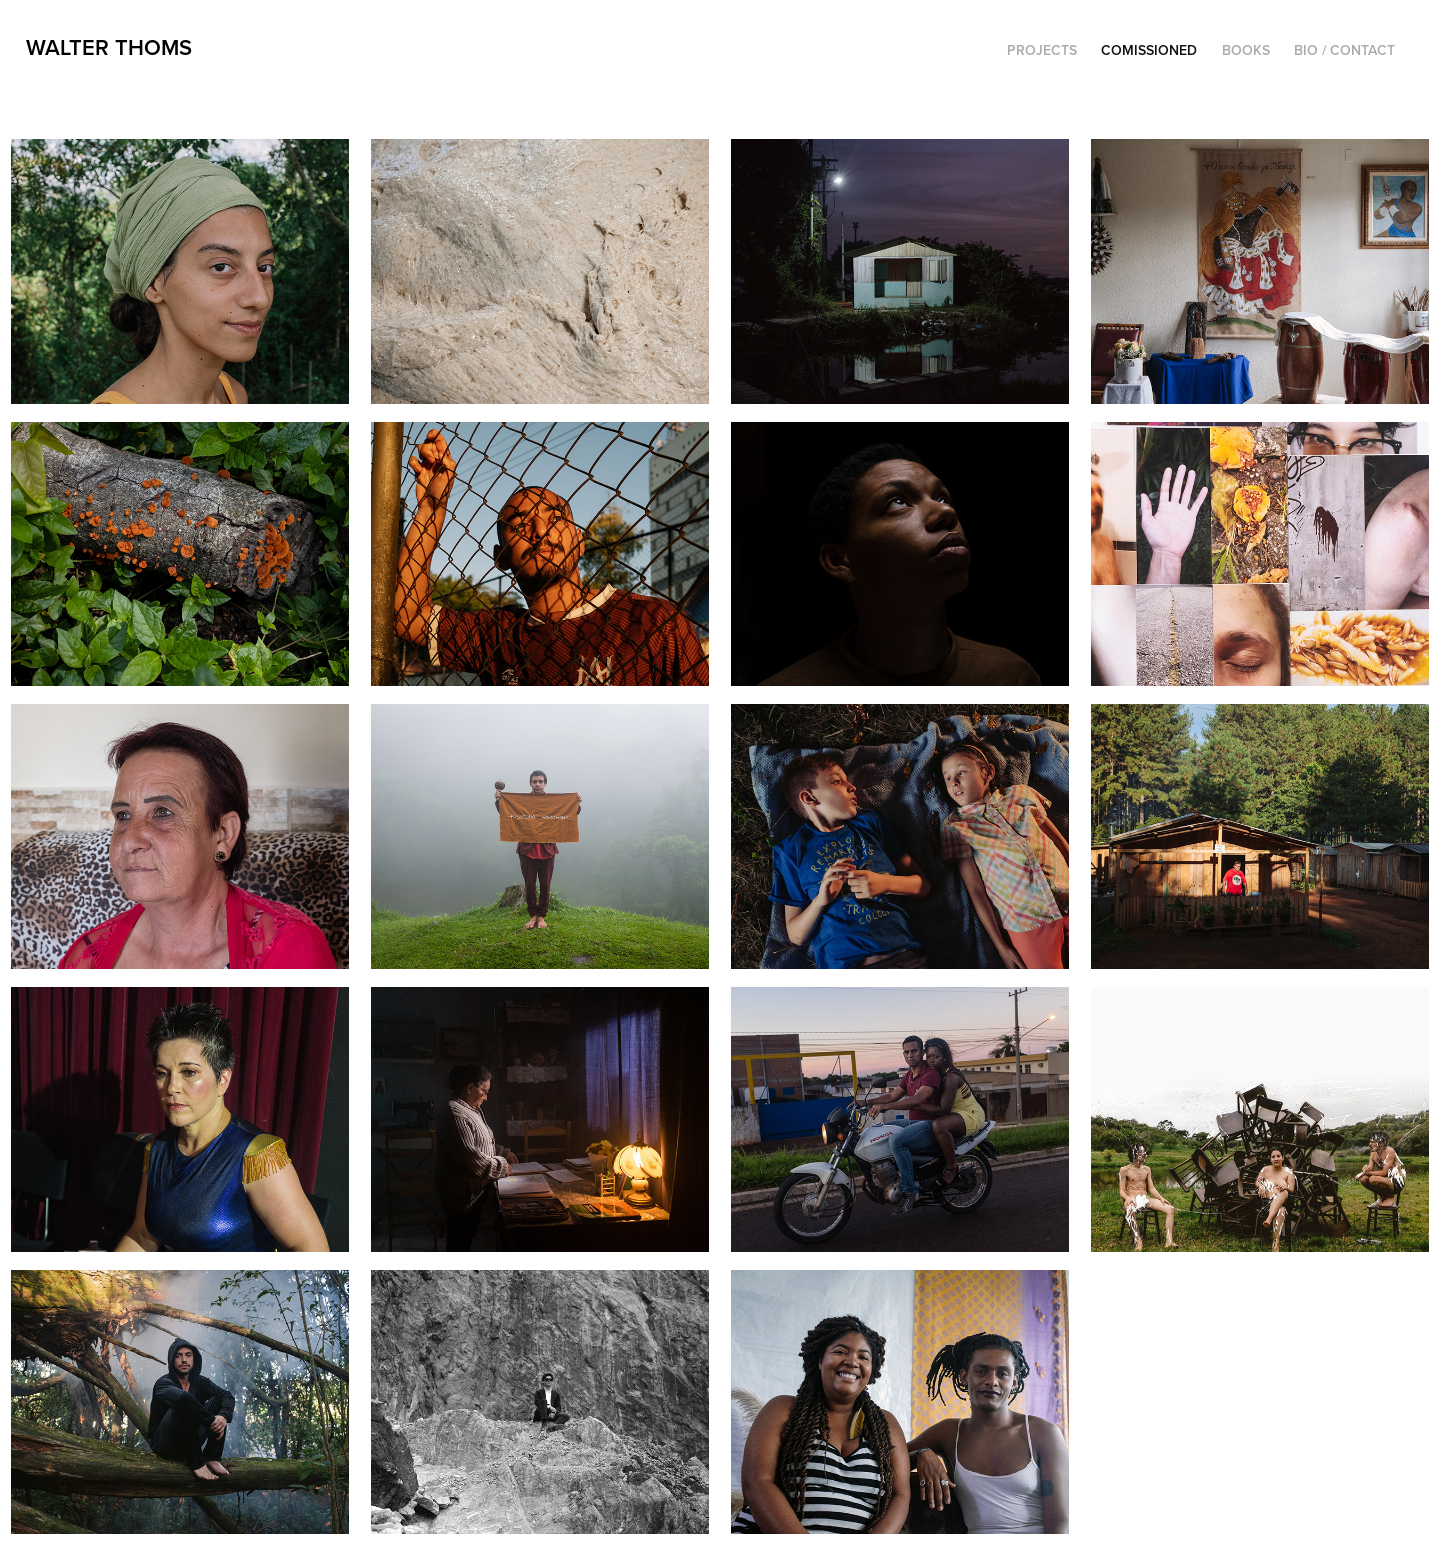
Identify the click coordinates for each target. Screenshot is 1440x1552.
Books (1246, 50)
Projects (1042, 50)
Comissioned (1149, 50)
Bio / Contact (1344, 50)
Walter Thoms (109, 47)
